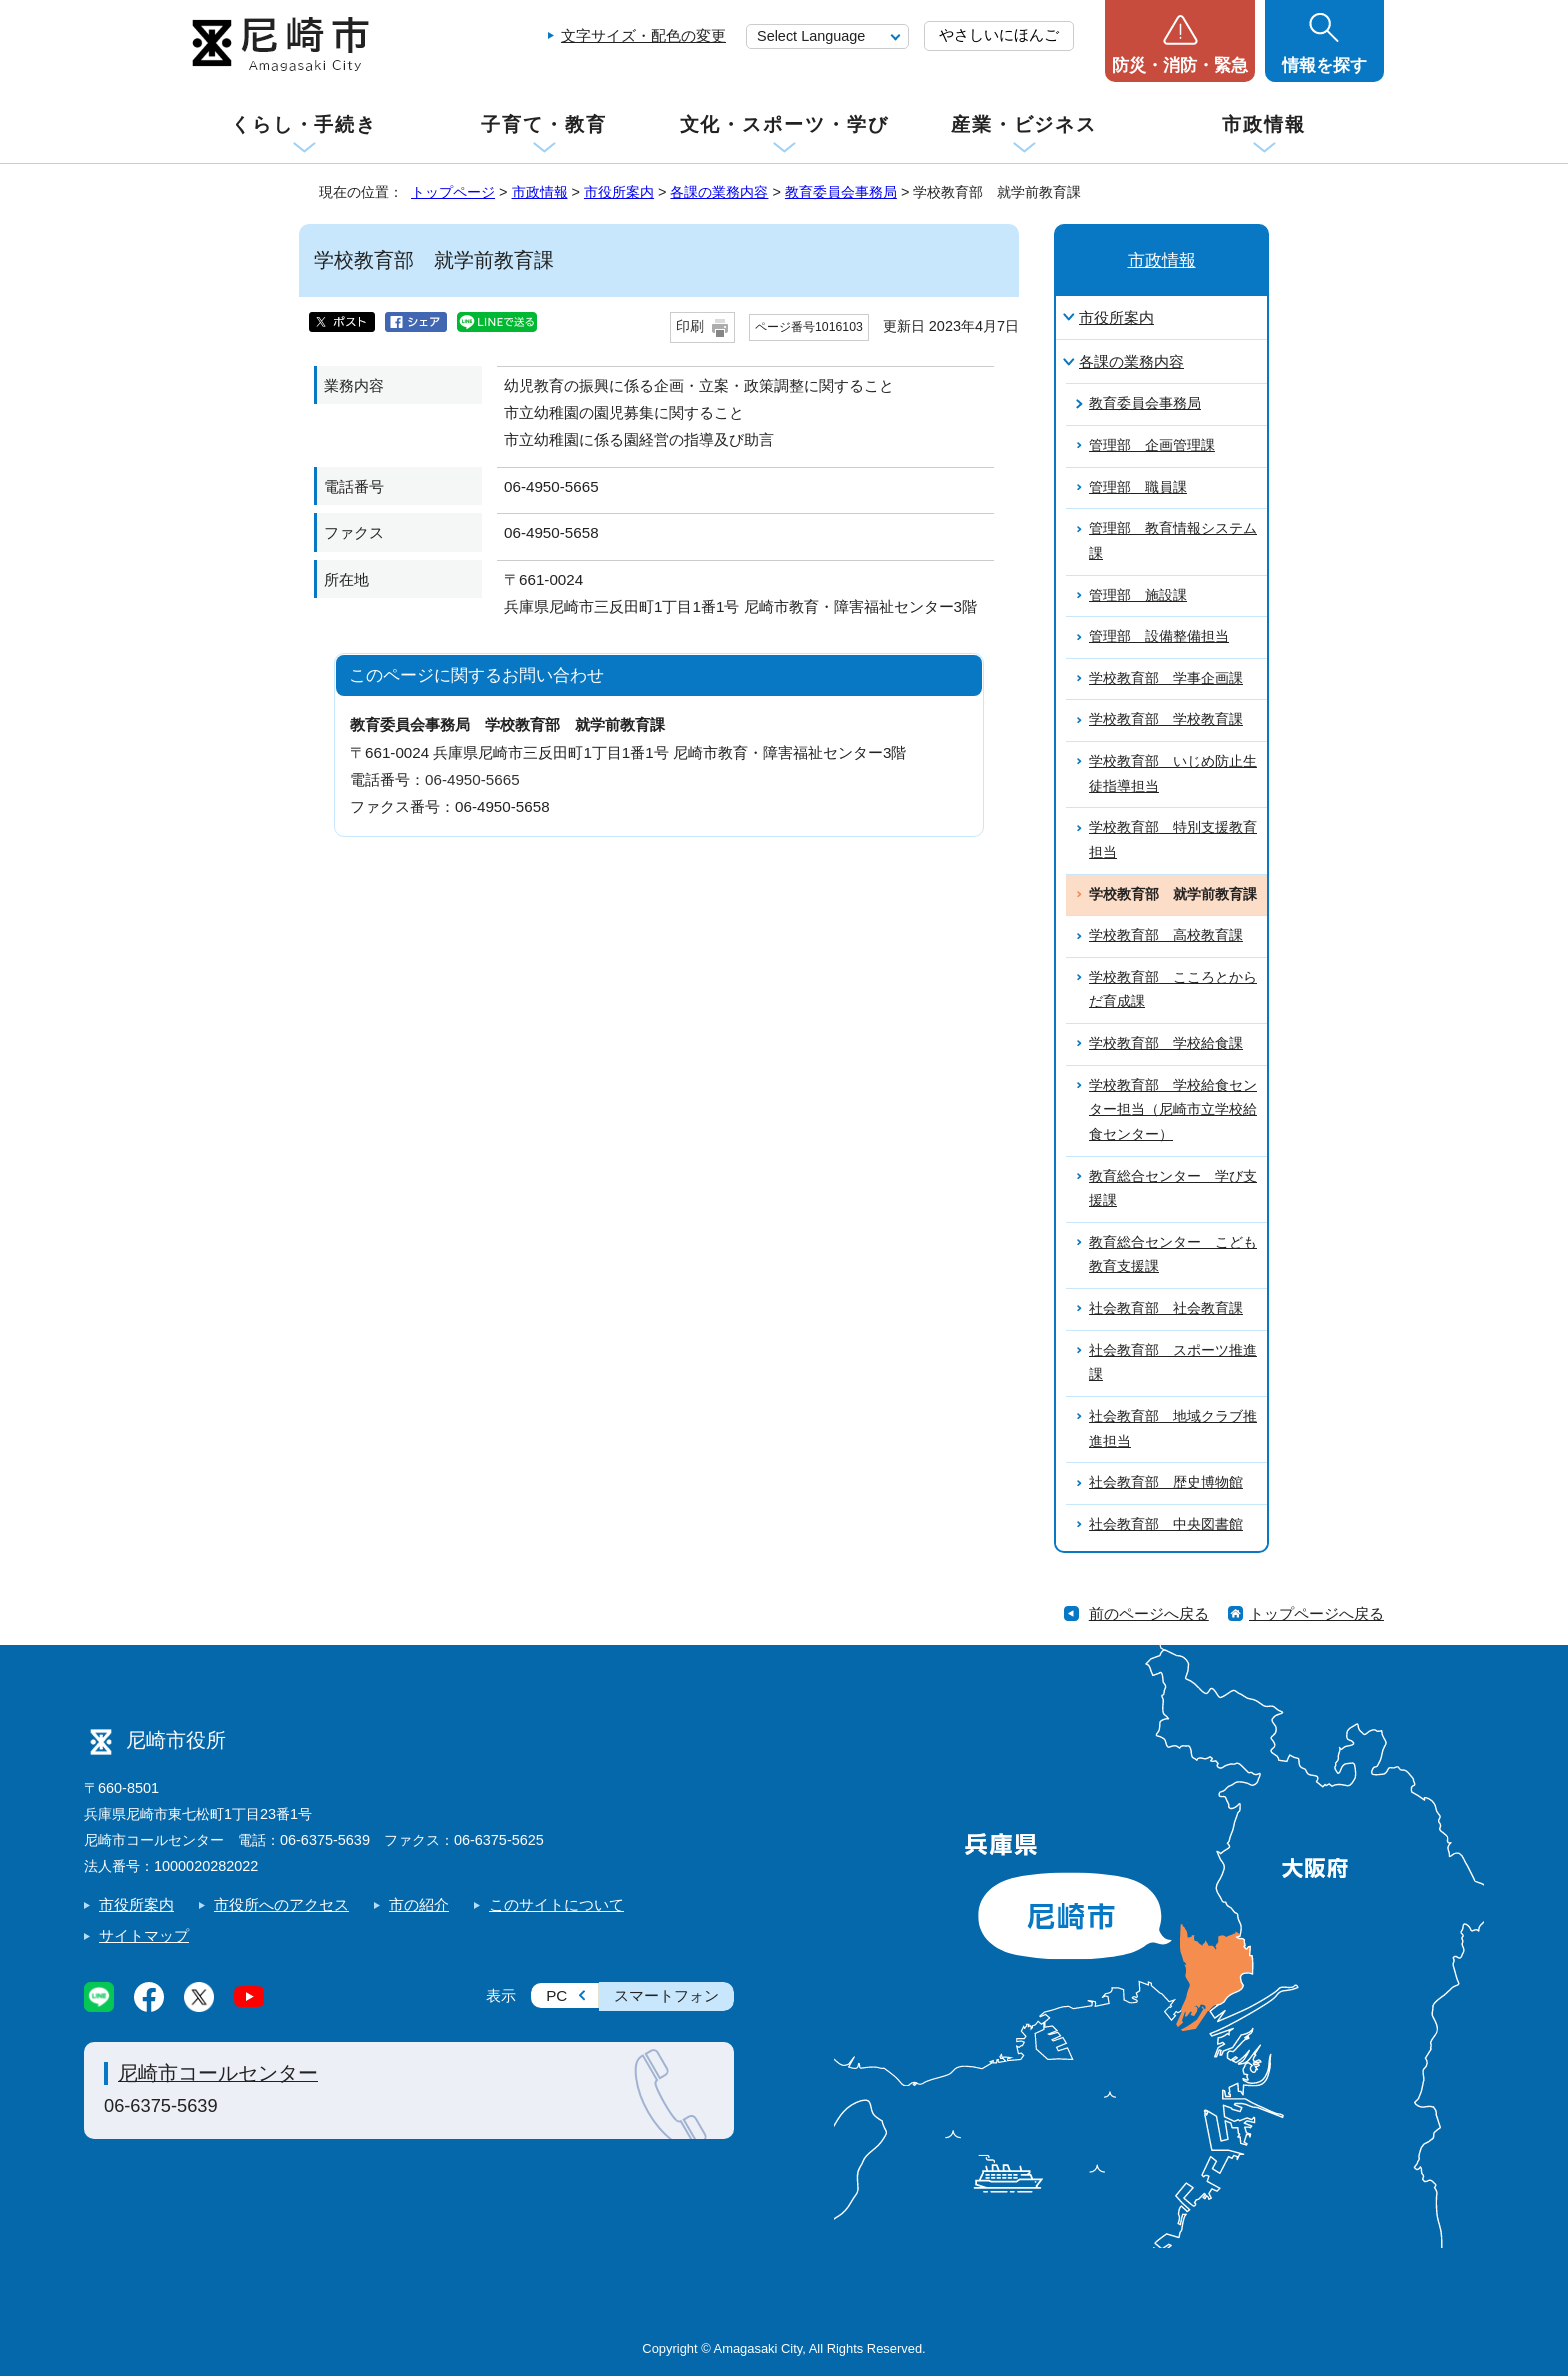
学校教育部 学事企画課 (1166, 678)
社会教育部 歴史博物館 (1166, 1482)
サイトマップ (144, 1935)
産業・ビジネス (1024, 124)
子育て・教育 (543, 124)
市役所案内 (619, 192)
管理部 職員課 (1138, 487)
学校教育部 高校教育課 (1166, 935)
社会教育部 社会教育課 (1166, 1308)
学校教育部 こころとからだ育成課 (1173, 990)
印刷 (690, 326)
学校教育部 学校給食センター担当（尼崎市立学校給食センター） (1173, 1110)
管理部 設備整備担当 (1159, 636)
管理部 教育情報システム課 (1173, 541)
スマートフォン (666, 1995)
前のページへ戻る (1149, 1613)
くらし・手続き (304, 124)
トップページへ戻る (1316, 1613)
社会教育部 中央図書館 (1166, 1524)
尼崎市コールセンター (218, 2073)
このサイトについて (556, 1904)
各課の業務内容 (719, 192)
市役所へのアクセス (281, 1904)
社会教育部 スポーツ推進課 (1173, 1363)
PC (556, 1995)
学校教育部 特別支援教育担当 (1173, 840)
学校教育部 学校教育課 (1166, 719)
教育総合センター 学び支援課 (1173, 1189)
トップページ (453, 192)
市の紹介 (419, 1904)
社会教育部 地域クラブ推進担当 (1173, 1429)
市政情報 (1264, 124)
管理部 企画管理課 (1152, 445)
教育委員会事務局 (841, 192)
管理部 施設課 (1138, 595)
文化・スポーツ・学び (784, 124)
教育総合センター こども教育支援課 (1173, 1255)
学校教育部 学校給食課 (1166, 1043)
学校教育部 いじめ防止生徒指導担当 (1173, 774)
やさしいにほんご (999, 34)
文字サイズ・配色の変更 (643, 35)
